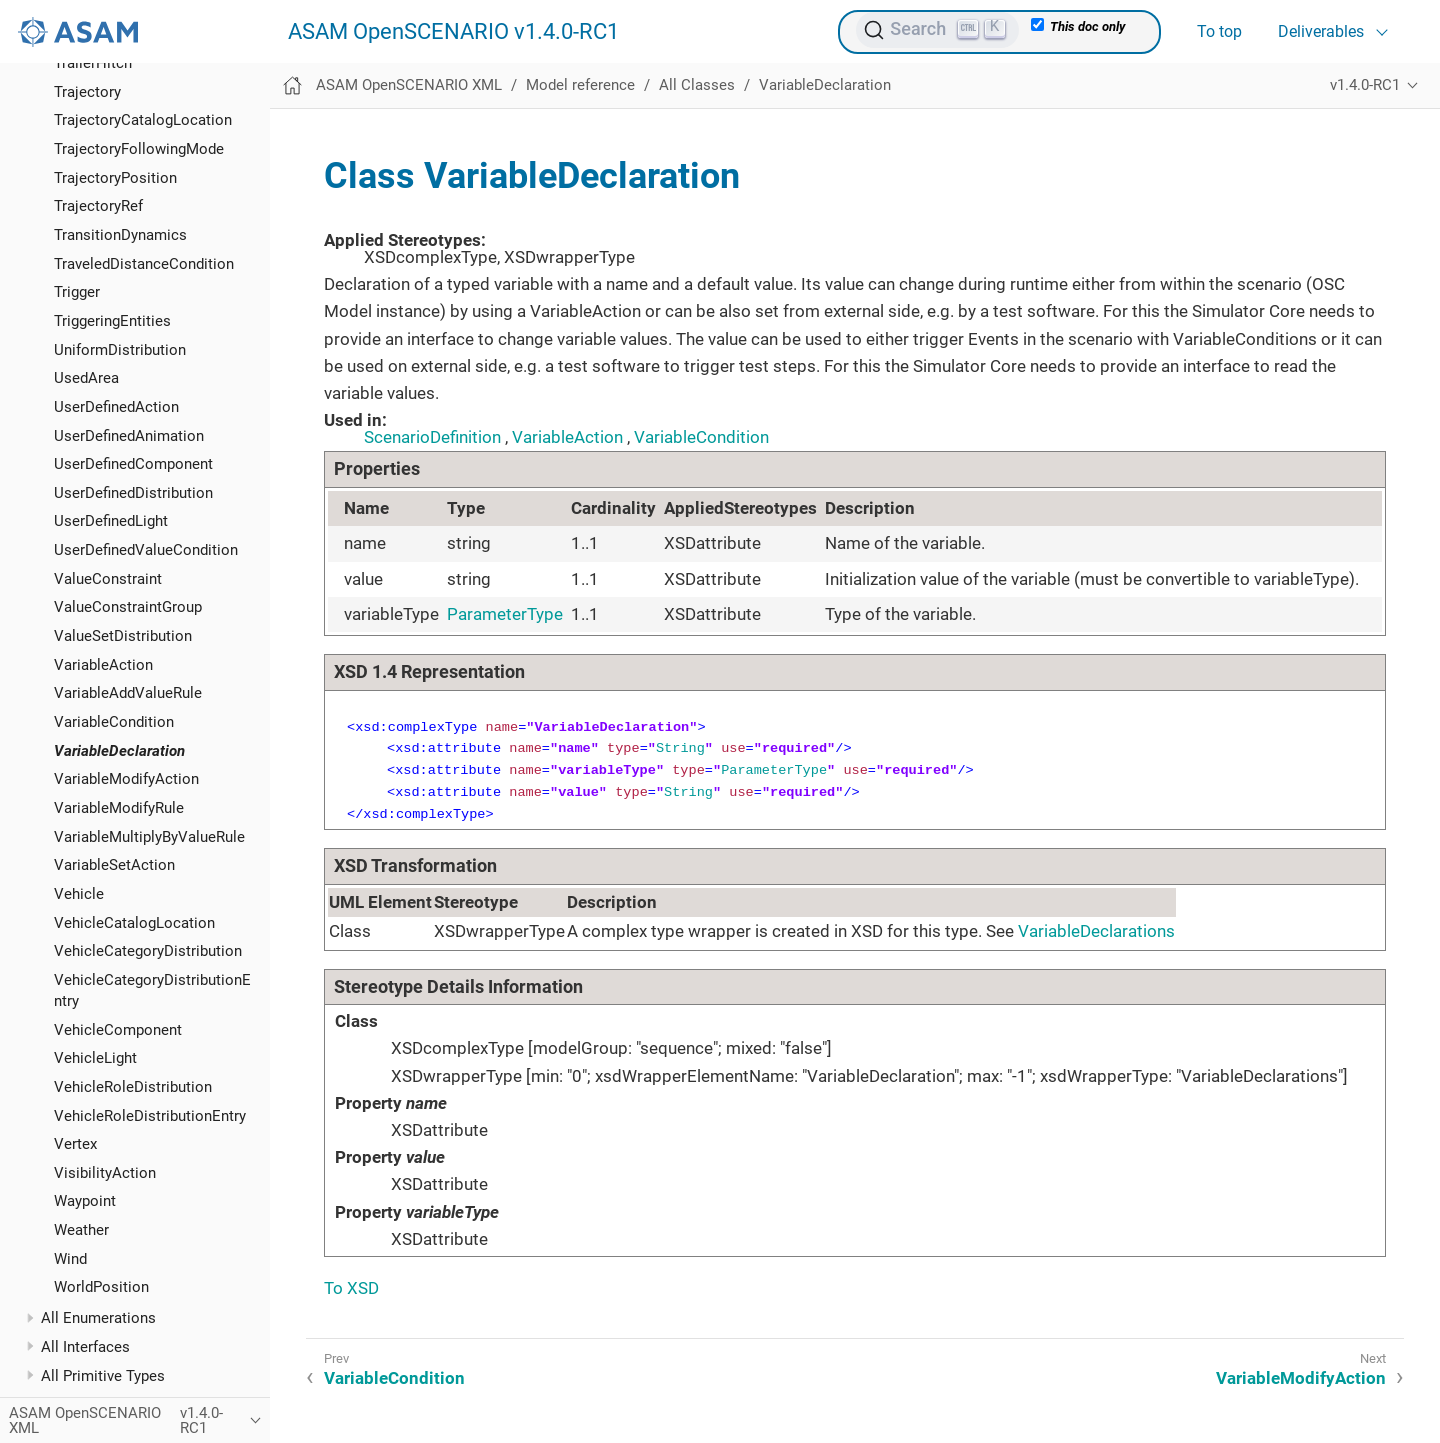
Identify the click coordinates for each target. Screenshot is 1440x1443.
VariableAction (103, 665)
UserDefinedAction (116, 407)
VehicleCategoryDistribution (148, 951)
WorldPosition (101, 1287)
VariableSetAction (114, 865)
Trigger (77, 292)
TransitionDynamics (120, 235)
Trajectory (87, 92)
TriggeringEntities (112, 321)
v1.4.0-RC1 (1365, 85)
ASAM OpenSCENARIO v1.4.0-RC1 (453, 32)
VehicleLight (95, 1058)
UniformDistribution (120, 350)
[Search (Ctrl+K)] (937, 30)
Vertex (75, 1144)
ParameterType (505, 614)
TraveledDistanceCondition (144, 264)
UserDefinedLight (111, 521)
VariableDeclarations (1096, 931)
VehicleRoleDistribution (133, 1087)
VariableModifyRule (119, 808)
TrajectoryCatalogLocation (143, 120)
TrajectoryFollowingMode (139, 149)
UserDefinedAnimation (129, 436)
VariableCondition (114, 722)
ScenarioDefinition (432, 437)
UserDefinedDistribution (133, 493)
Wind (70, 1259)
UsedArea (86, 378)
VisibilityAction (105, 1173)
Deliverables (1321, 31)
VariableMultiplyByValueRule (149, 837)
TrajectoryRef (98, 206)
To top (1219, 31)
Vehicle (79, 894)
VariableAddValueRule (128, 693)
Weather (81, 1230)
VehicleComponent (118, 1030)
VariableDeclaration (119, 751)
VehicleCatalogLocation (134, 923)
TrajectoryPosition (115, 178)
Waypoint (85, 1201)
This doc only (1078, 26)
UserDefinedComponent (133, 464)
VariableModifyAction (126, 779)
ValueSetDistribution (123, 636)
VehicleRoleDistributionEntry (150, 1116)
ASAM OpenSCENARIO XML (409, 85)
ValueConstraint (108, 579)
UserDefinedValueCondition (146, 550)
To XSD (351, 1288)
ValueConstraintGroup (128, 607)
